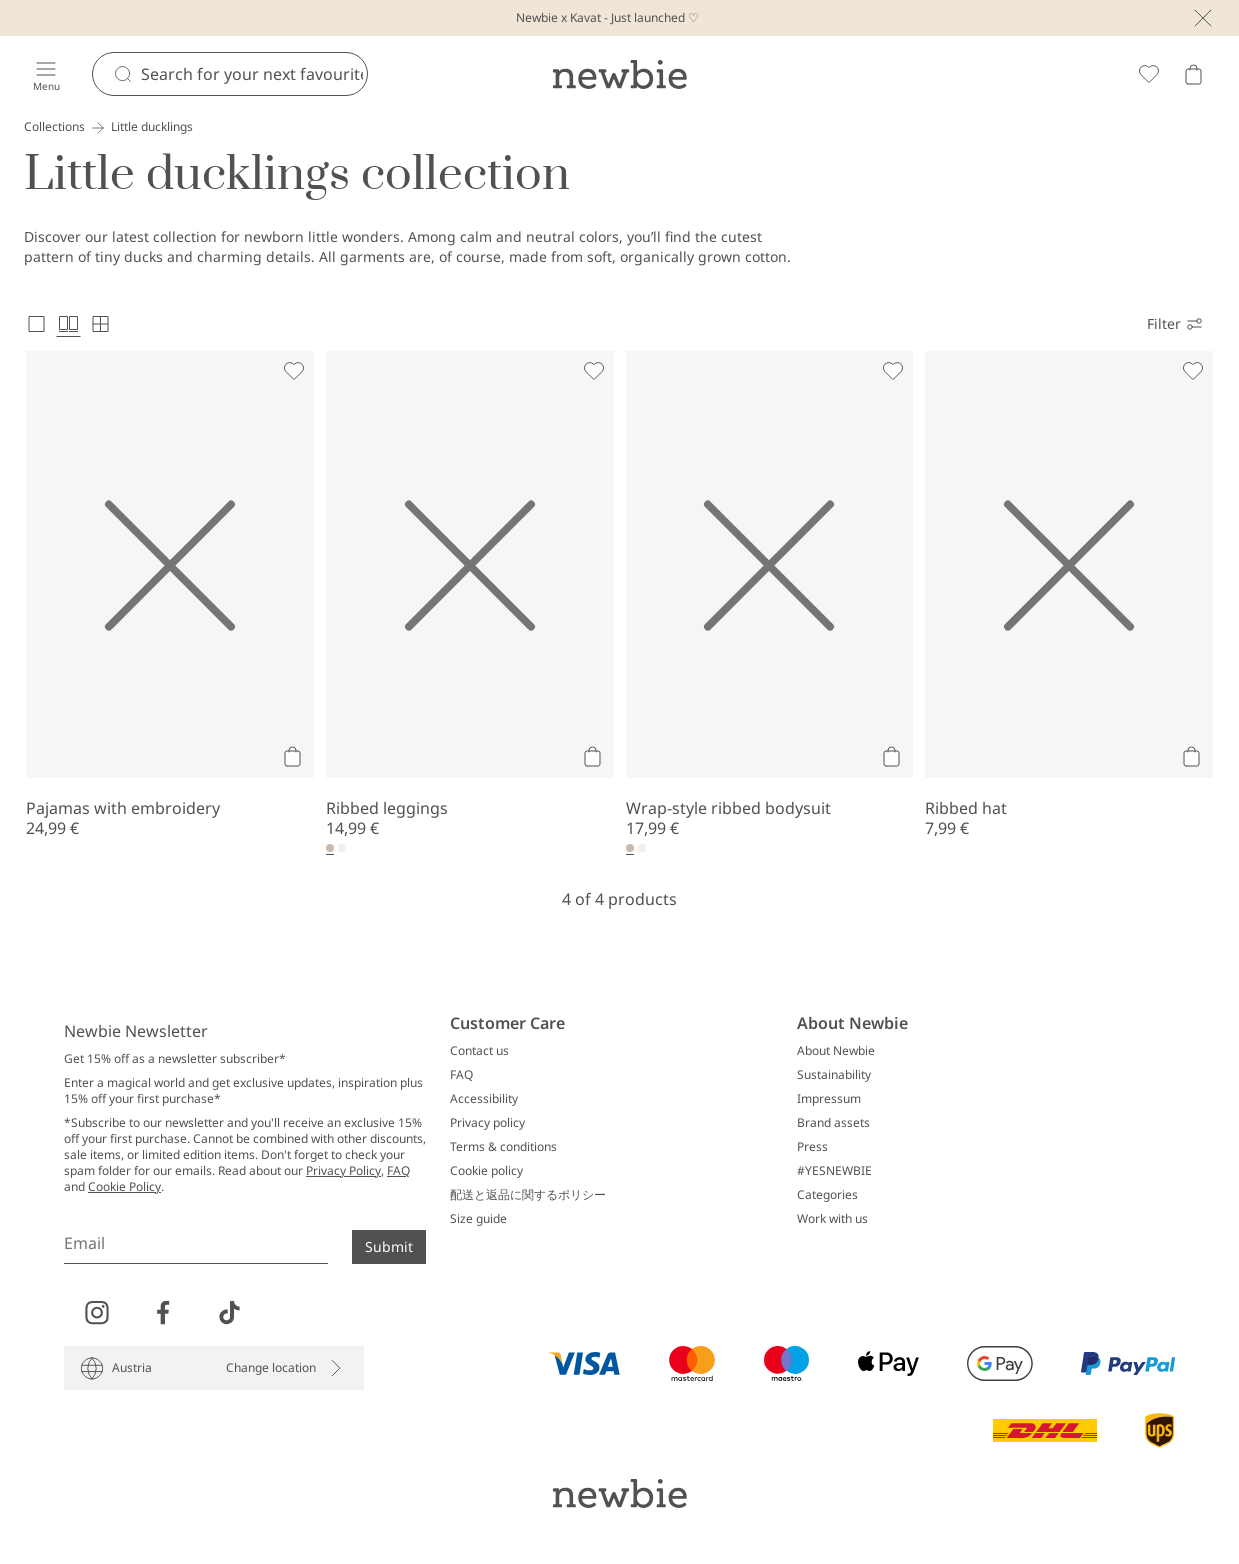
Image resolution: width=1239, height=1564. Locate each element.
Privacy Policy (343, 1170)
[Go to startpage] (619, 74)
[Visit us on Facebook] (163, 1313)
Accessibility (484, 1099)
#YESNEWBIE (834, 1171)
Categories (827, 1195)
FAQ (398, 1170)
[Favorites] (1149, 74)
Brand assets (833, 1123)
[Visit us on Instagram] (97, 1313)
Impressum (829, 1099)
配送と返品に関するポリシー (528, 1195)
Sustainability (834, 1075)
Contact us (479, 1051)
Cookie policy (486, 1171)
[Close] (1203, 18)
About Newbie (836, 1051)
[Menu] (46, 74)
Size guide (478, 1219)
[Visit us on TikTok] (229, 1313)
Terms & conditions (503, 1147)
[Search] (254, 74)
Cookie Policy (124, 1186)
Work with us (832, 1219)
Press (812, 1147)
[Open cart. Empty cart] (1193, 74)
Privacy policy (487, 1123)
